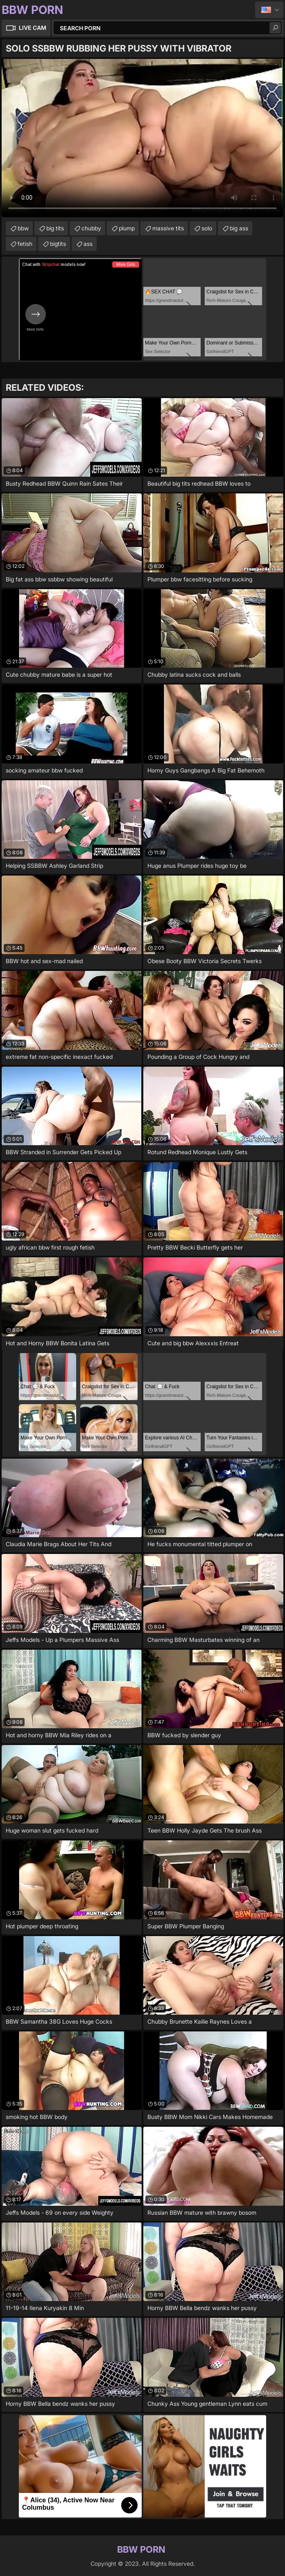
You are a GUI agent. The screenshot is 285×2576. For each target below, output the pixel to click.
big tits (55, 228)
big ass (239, 228)
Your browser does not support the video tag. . (142, 138)
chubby (91, 228)
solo (206, 228)
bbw (23, 228)
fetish (25, 243)
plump (127, 228)
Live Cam (32, 27)
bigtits (58, 243)
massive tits (168, 228)
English (269, 10)
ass (88, 243)
